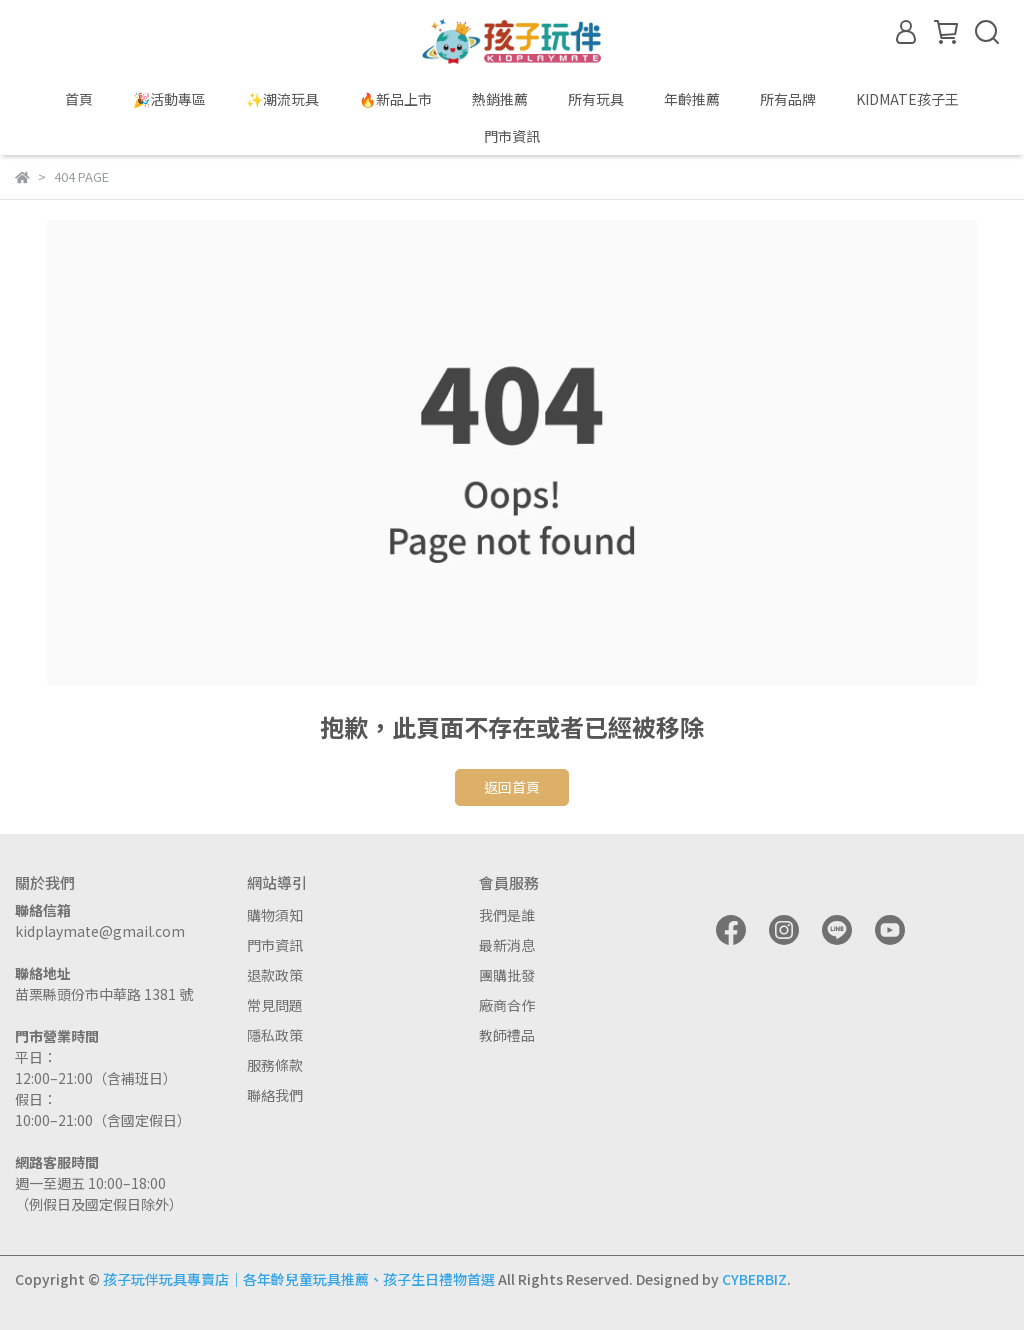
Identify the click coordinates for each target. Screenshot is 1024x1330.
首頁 (79, 99)
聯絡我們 (275, 1095)
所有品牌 (788, 99)
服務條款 (275, 1065)
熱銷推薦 (500, 99)
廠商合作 (507, 1005)
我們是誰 (507, 915)
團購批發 (507, 975)
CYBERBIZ (754, 1279)
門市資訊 (275, 945)
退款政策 (275, 975)
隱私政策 (275, 1035)
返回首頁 (512, 787)
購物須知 (275, 915)
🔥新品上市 (395, 99)
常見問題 (275, 1005)
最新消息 (507, 945)
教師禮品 (507, 1035)
